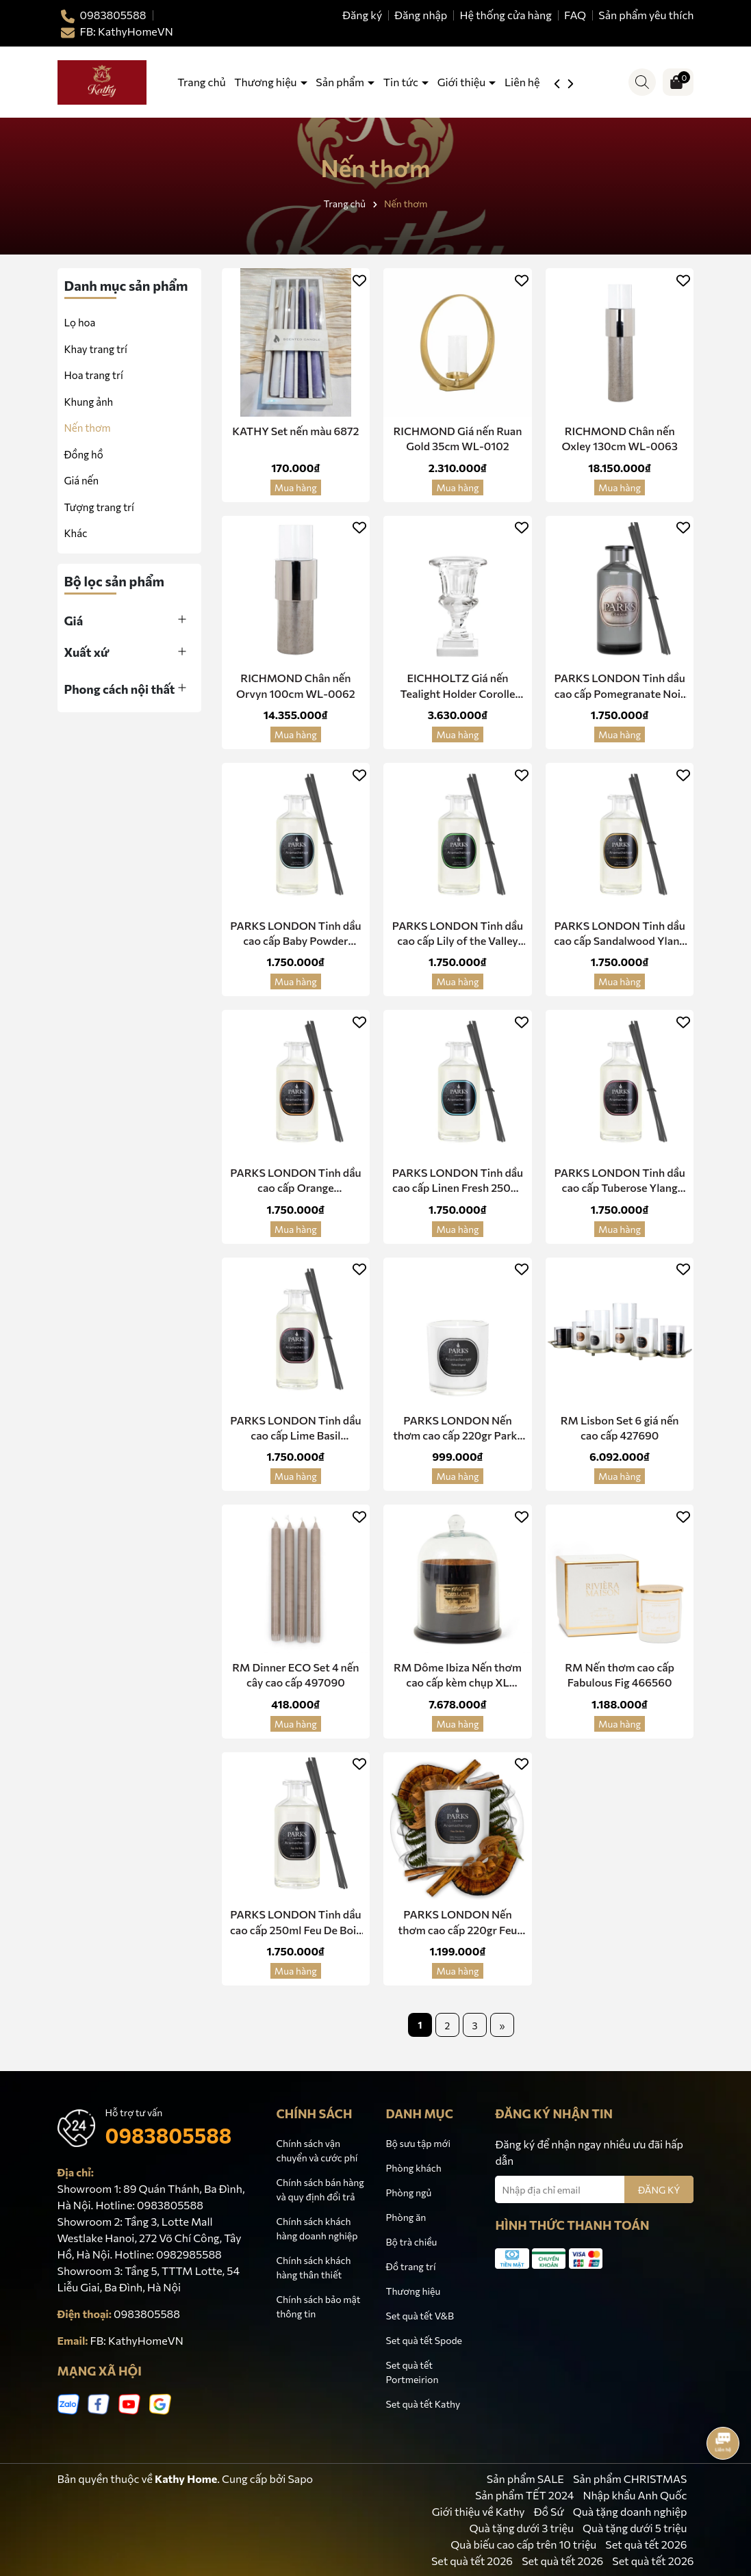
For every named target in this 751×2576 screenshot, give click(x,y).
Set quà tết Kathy (422, 2404)
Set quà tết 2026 (646, 2544)
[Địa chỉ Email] (594, 2189)
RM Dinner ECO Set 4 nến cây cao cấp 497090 (295, 1675)
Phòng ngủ (408, 2192)
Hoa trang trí (93, 375)
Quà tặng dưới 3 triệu (521, 2527)
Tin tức (401, 81)
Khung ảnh (89, 401)
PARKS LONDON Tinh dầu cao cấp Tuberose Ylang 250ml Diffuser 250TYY (619, 1181)
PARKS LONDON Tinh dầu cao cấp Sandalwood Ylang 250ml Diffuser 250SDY (619, 934)
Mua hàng (296, 487)
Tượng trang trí (99, 507)
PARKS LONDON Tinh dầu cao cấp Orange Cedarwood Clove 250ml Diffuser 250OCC (295, 1181)
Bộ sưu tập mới (417, 2143)
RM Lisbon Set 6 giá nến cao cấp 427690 (620, 1428)
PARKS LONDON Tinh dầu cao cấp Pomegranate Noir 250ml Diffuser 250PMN (619, 686)
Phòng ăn (405, 2217)
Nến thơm (87, 427)
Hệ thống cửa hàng (505, 14)
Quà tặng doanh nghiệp (630, 2511)
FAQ (575, 14)
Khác (76, 533)
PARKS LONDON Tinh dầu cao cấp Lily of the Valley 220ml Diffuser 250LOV (457, 934)
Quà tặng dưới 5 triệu (635, 2527)
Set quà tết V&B (419, 2315)
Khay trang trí (95, 349)
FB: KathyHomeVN (136, 2340)
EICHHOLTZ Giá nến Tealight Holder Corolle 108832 (457, 686)
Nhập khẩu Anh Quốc (635, 2494)
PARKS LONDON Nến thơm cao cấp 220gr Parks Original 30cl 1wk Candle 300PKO (457, 1429)
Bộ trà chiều (411, 2242)
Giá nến (81, 480)
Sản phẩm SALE (525, 2478)
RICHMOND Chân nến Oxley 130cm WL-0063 (619, 438)
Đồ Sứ (549, 2511)
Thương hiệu (266, 81)
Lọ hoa (80, 322)
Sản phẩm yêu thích (645, 14)
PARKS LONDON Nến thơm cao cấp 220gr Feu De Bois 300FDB (458, 1923)
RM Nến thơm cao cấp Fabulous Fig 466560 (619, 1675)
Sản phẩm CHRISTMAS (630, 2478)
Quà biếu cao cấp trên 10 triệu (523, 2544)
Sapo (300, 2478)
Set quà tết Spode (423, 2340)
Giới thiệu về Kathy (478, 2511)
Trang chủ (201, 81)
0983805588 (168, 2135)
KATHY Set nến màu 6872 (295, 430)
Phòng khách (413, 2168)
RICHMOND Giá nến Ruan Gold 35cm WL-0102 (457, 438)
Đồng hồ (83, 454)
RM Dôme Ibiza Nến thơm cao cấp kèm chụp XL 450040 (458, 1676)
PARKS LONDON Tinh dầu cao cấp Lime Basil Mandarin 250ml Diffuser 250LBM (295, 1429)
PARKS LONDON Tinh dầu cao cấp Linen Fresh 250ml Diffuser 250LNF (457, 1181)
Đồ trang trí (410, 2266)
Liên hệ (522, 81)
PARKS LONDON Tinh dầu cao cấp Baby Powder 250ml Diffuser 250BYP (295, 934)
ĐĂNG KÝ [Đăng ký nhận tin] (659, 2190)
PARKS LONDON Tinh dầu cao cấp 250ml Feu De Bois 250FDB (295, 1923)
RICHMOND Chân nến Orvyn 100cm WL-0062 (295, 685)
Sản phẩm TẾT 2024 (524, 2494)
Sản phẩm (341, 81)
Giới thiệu (462, 81)
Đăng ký (362, 14)
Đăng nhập (420, 14)
